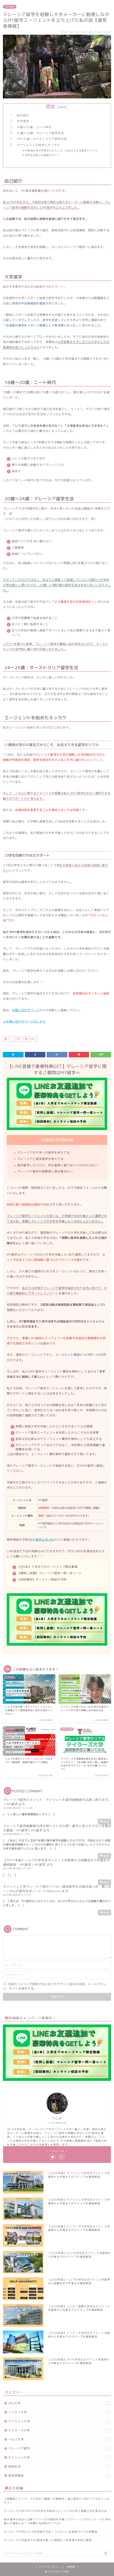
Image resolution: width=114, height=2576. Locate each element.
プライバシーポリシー (49, 2566)
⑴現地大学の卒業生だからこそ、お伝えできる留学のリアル (61, 150)
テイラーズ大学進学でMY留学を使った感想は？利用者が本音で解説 (48, 2540)
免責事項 (71, 2566)
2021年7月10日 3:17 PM (17, 1868)
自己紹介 (23, 115)
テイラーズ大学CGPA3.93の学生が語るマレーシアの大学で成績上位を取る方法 (55, 2511)
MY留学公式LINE (42, 1540)
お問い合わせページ (25, 1010)
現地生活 (59, 2466)
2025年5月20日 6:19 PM (17, 1894)
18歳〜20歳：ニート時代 (34, 127)
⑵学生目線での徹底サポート (42, 155)
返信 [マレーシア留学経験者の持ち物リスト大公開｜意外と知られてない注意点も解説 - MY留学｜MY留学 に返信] (106, 1856)
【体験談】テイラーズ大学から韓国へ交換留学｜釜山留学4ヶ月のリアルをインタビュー (57, 2500)
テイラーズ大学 (59, 2430)
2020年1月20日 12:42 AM (18, 1808)
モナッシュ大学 (59, 2457)
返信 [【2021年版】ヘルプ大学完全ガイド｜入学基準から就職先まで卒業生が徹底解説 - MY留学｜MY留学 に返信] (106, 1882)
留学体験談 (9, 6)
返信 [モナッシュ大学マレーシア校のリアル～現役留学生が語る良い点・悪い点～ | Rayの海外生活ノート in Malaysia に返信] (106, 1912)
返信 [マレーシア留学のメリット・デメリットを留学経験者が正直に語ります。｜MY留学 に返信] (106, 1821)
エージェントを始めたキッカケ (38, 145)
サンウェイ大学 (59, 2421)
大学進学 (23, 121)
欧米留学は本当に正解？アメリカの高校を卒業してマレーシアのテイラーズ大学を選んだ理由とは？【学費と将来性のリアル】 (57, 2521)
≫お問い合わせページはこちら (24, 1022)
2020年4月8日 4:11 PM (16, 1834)
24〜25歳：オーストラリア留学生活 (42, 139)
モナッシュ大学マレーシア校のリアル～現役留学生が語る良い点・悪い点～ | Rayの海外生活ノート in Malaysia (57, 1888)
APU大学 (59, 2403)
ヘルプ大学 (59, 2439)
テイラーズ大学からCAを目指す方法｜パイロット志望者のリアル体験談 (50, 2531)
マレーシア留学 (13, 1038)
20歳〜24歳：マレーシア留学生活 (40, 133)
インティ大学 (59, 2412)
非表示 (62, 107)
